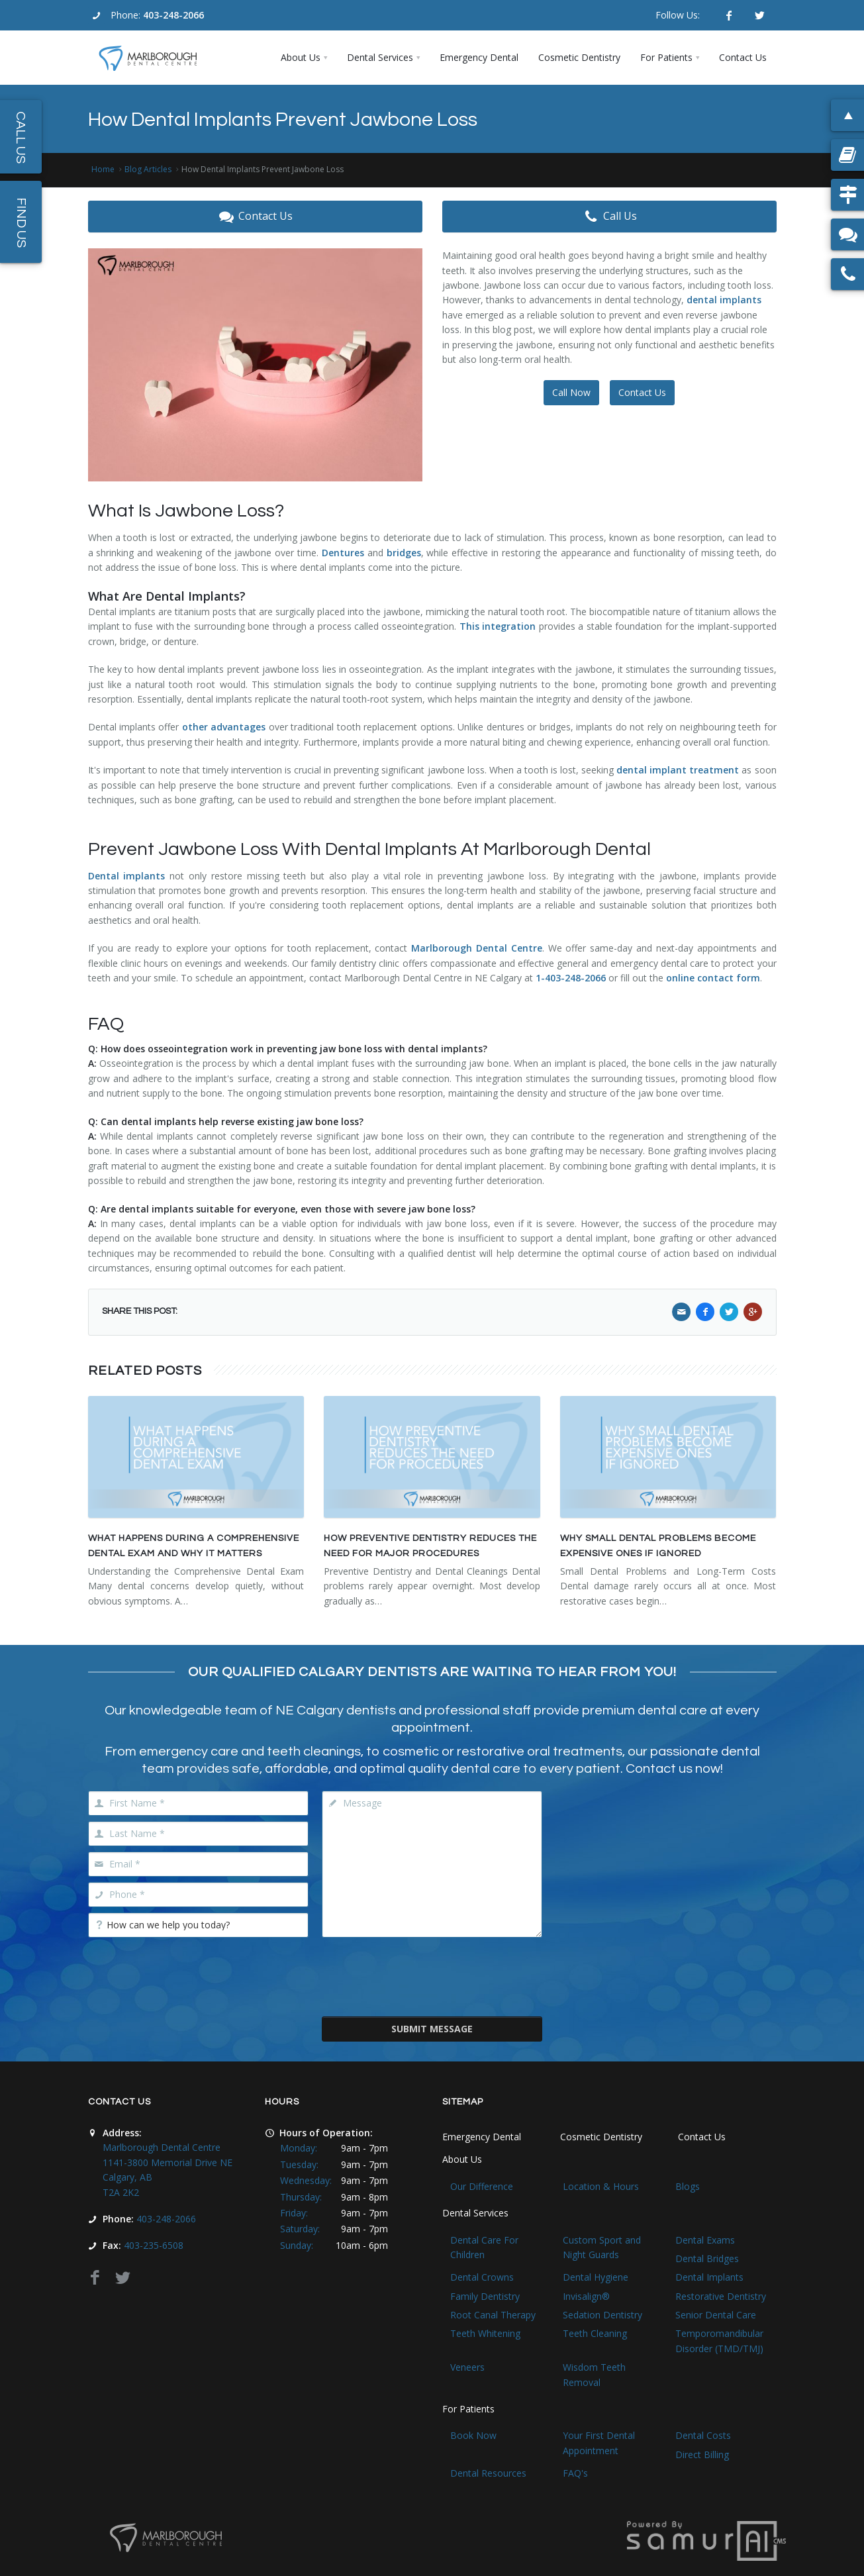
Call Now (571, 392)
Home (103, 169)
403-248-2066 (173, 15)
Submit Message (432, 2028)
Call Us (608, 216)
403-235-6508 (153, 2245)
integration (509, 626)
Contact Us (255, 216)
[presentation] (431, 1975)
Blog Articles (147, 169)
